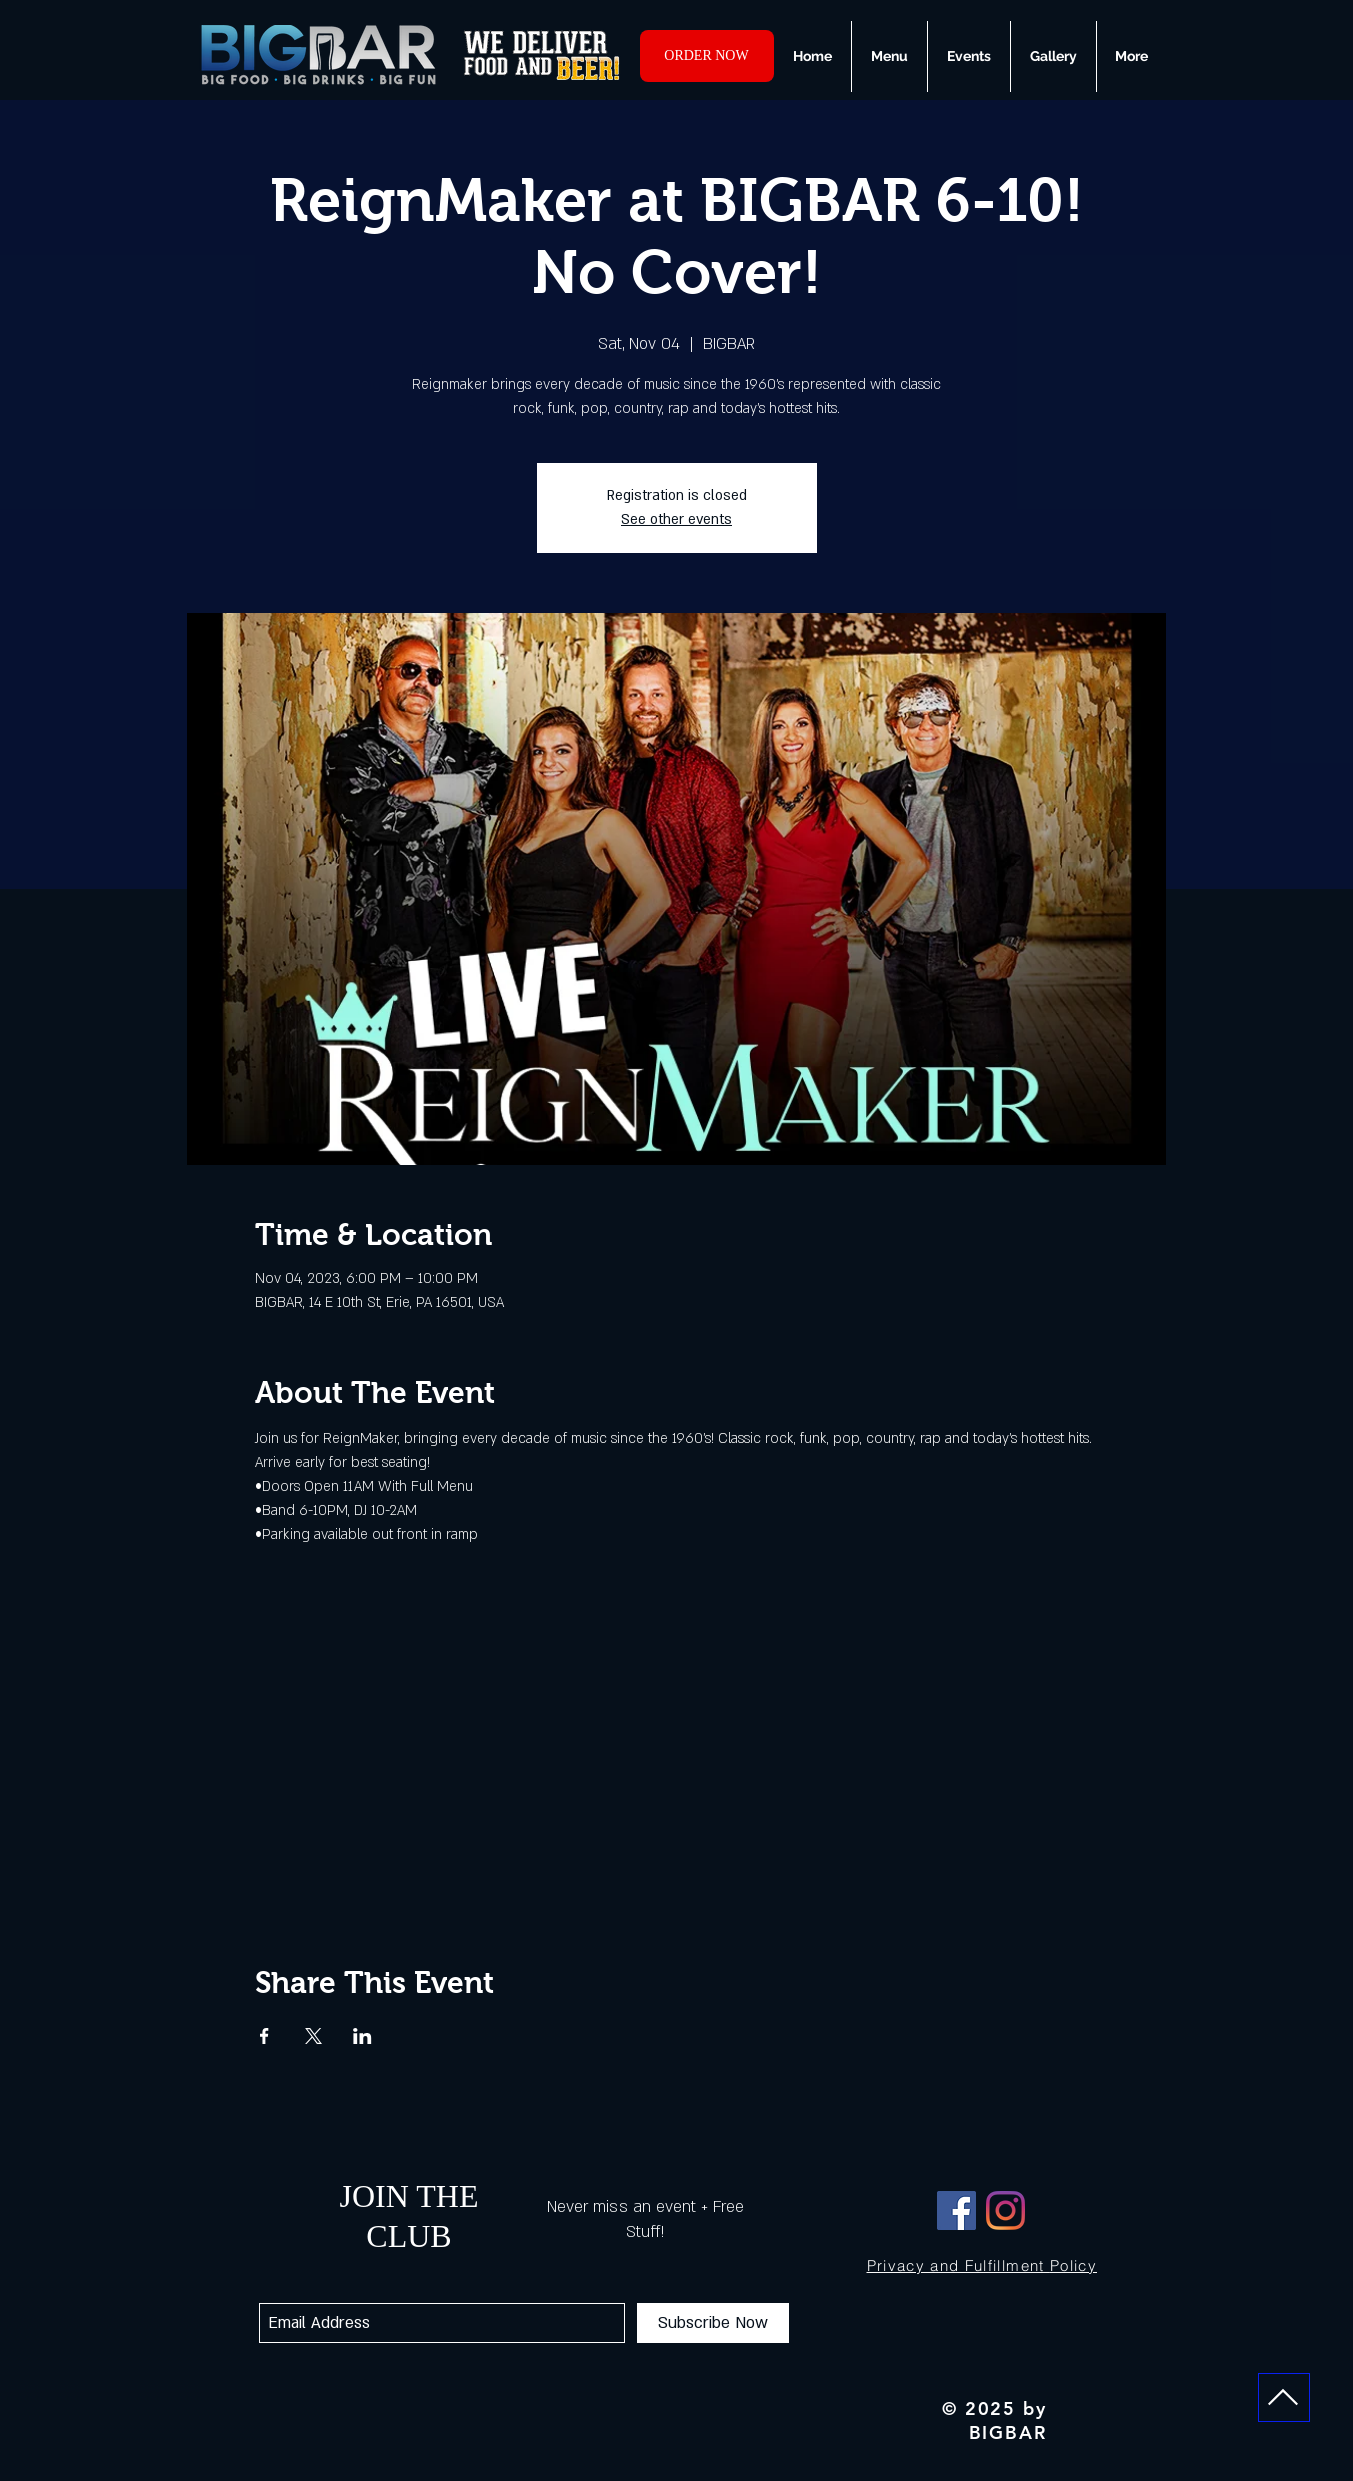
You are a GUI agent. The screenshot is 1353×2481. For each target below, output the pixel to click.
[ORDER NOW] (707, 56)
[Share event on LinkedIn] (362, 2036)
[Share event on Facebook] (264, 2036)
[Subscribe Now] (713, 2323)
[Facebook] (956, 2210)
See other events (676, 519)
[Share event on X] (313, 2036)
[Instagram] (1005, 2210)
